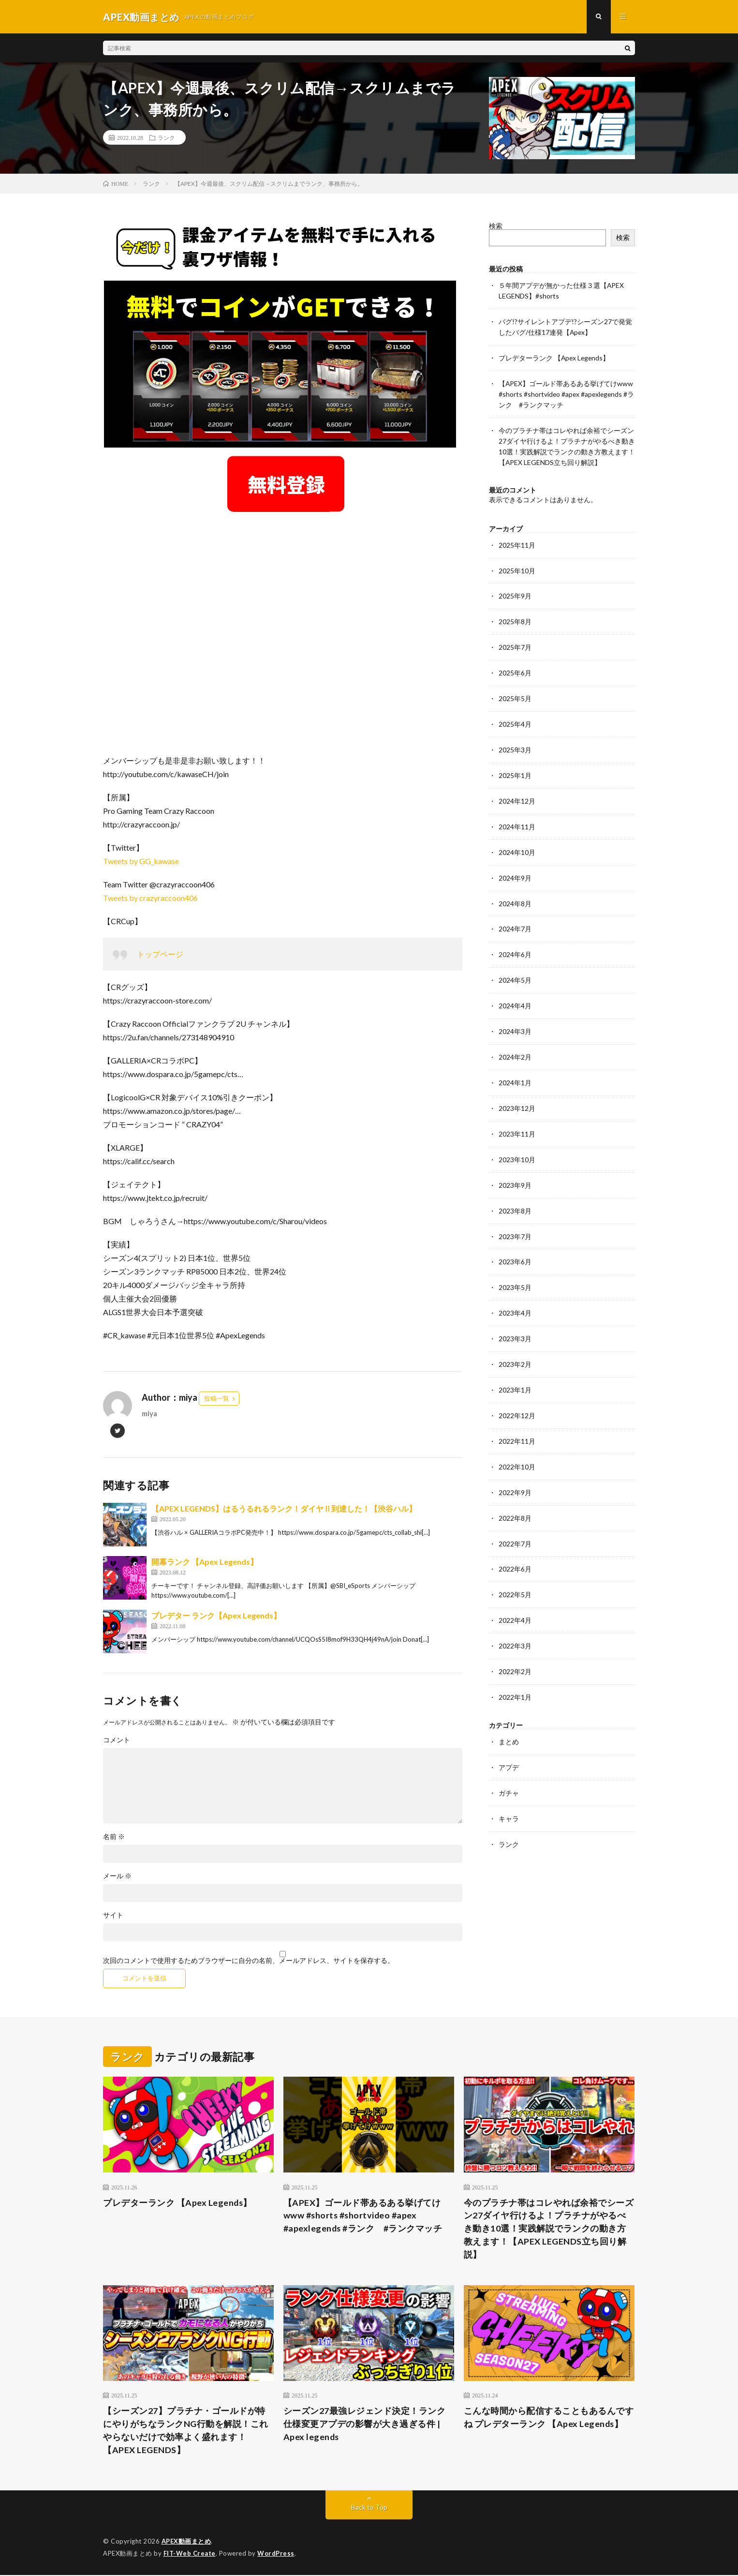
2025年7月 (515, 640)
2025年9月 (515, 590)
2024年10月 (517, 842)
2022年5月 (515, 1571)
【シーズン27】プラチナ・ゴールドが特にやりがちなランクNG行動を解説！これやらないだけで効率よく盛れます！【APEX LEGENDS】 (185, 2431)
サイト (113, 1915)
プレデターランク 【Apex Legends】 (555, 356)
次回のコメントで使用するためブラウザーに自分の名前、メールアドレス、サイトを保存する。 (248, 1961)
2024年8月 (515, 892)
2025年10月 (517, 565)
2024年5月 (515, 967)
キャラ (509, 1791)
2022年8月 (515, 1496)
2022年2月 (515, 1647)
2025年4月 (515, 716)
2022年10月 (517, 1445)
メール (117, 1876)
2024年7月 (515, 917)
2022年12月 (517, 1395)
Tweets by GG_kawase (141, 861)
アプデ (509, 1741)
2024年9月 (515, 867)
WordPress (276, 2554)
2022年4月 (515, 1596)
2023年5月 (515, 1269)
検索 (495, 226)
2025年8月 (515, 615)
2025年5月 (515, 691)
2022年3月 (515, 1621)
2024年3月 (515, 1018)
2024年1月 (515, 1068)
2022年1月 (515, 1672)
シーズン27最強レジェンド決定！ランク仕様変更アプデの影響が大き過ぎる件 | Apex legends (364, 2424)
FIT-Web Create (189, 2554)
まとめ (509, 1716)
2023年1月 (515, 1370)
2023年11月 (517, 1118)
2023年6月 (515, 1244)
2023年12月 (517, 1093)
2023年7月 (515, 1219)
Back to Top (369, 2508)
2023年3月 (515, 1320)
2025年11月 (517, 540)
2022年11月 (517, 1420)
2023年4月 (515, 1294)
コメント (116, 1740)
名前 (114, 1837)
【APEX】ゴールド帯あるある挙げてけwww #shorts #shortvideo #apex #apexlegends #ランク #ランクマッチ (566, 391)
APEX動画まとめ (186, 2542)
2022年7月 (515, 1521)
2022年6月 (515, 1546)
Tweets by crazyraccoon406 (150, 898)
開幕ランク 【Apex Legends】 (204, 1562)
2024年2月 (515, 1043)
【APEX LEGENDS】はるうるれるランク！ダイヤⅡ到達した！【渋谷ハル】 (283, 1508)
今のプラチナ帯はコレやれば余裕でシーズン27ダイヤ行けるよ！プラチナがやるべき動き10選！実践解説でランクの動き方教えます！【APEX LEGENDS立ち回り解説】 (549, 2228)
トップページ (160, 954)
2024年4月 (515, 992)
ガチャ (509, 1766)
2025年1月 (515, 766)
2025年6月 (515, 665)
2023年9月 (515, 1169)
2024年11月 (517, 816)
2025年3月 (515, 741)
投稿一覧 (216, 1399)
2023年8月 (515, 1194)
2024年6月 (515, 942)
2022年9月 (515, 1471)
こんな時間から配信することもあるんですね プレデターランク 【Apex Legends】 (549, 2418)
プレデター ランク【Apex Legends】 (216, 1615)
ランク (166, 138)
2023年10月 (517, 1143)
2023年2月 (515, 1345)
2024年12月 (517, 791)
